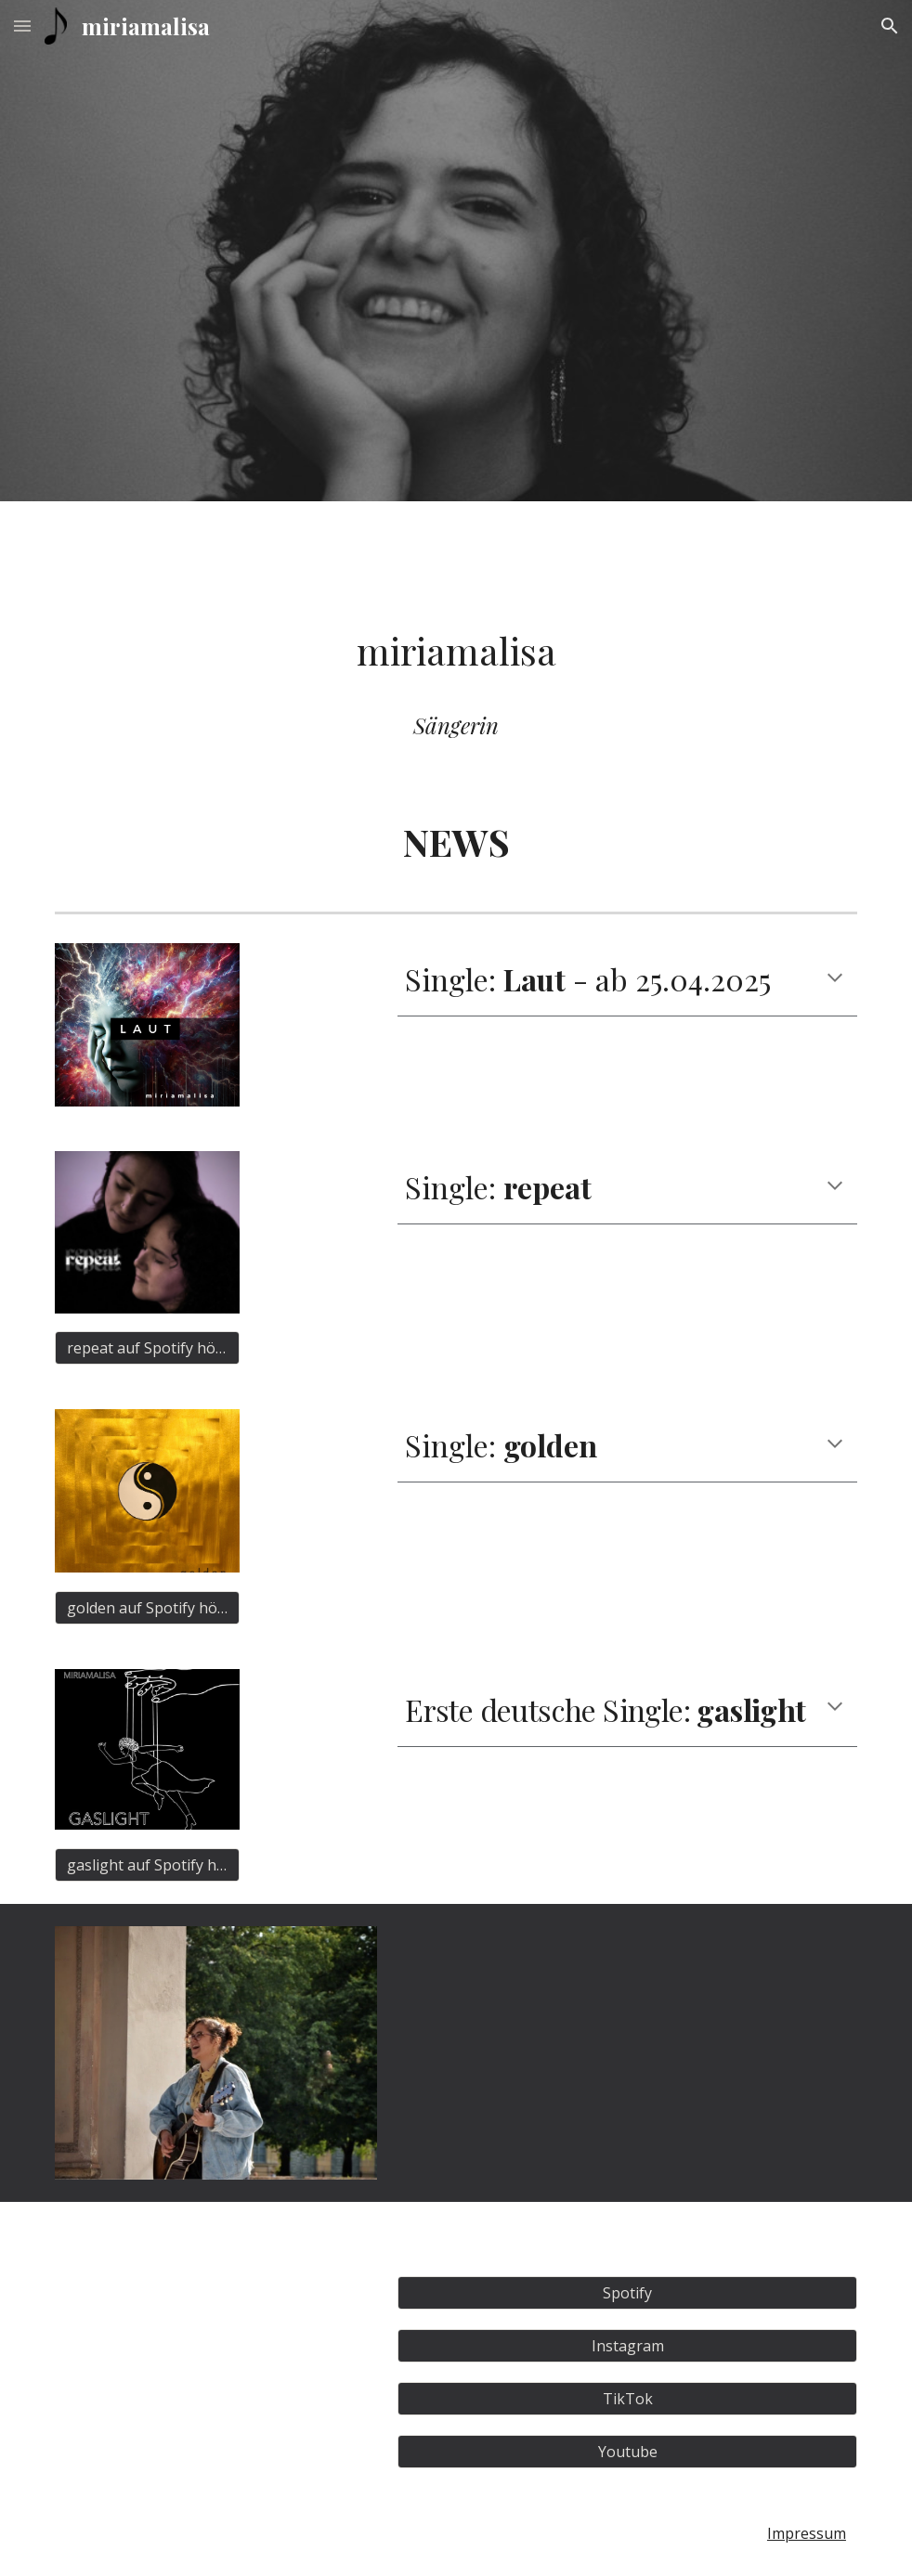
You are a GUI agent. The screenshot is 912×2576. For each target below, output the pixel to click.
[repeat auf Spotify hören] (147, 1348)
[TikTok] (627, 2399)
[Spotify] (627, 2293)
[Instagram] (627, 2346)
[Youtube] (627, 2452)
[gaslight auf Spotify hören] (147, 1865)
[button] (22, 25)
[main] (456, 651)
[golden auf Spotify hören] (147, 1608)
